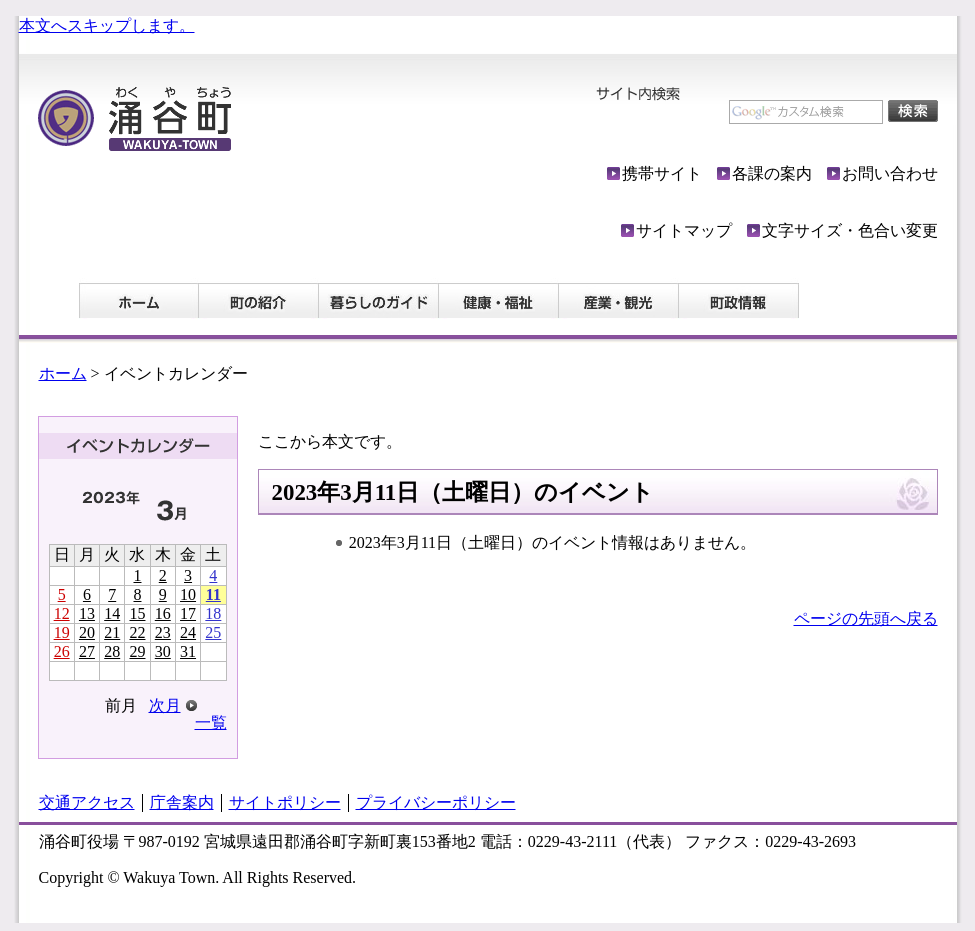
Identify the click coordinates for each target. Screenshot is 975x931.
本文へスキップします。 (107, 25)
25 (213, 632)
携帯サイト (662, 173)
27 (87, 651)
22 (137, 632)
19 (62, 632)
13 (87, 613)
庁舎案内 (182, 802)
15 (137, 613)
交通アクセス (87, 802)
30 (163, 651)
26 (62, 651)
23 (163, 632)
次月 (165, 705)
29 (137, 651)
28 (112, 651)
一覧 (211, 722)
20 (87, 632)
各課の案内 (772, 173)
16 (163, 613)
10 (188, 594)
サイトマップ (684, 230)
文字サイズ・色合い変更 (850, 230)
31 (188, 651)
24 (188, 632)
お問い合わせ (890, 173)
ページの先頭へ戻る (866, 618)
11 (213, 594)
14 (112, 613)
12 (62, 613)
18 (213, 613)
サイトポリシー (285, 802)
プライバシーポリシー (436, 802)
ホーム (63, 373)
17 (188, 613)
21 (112, 632)
